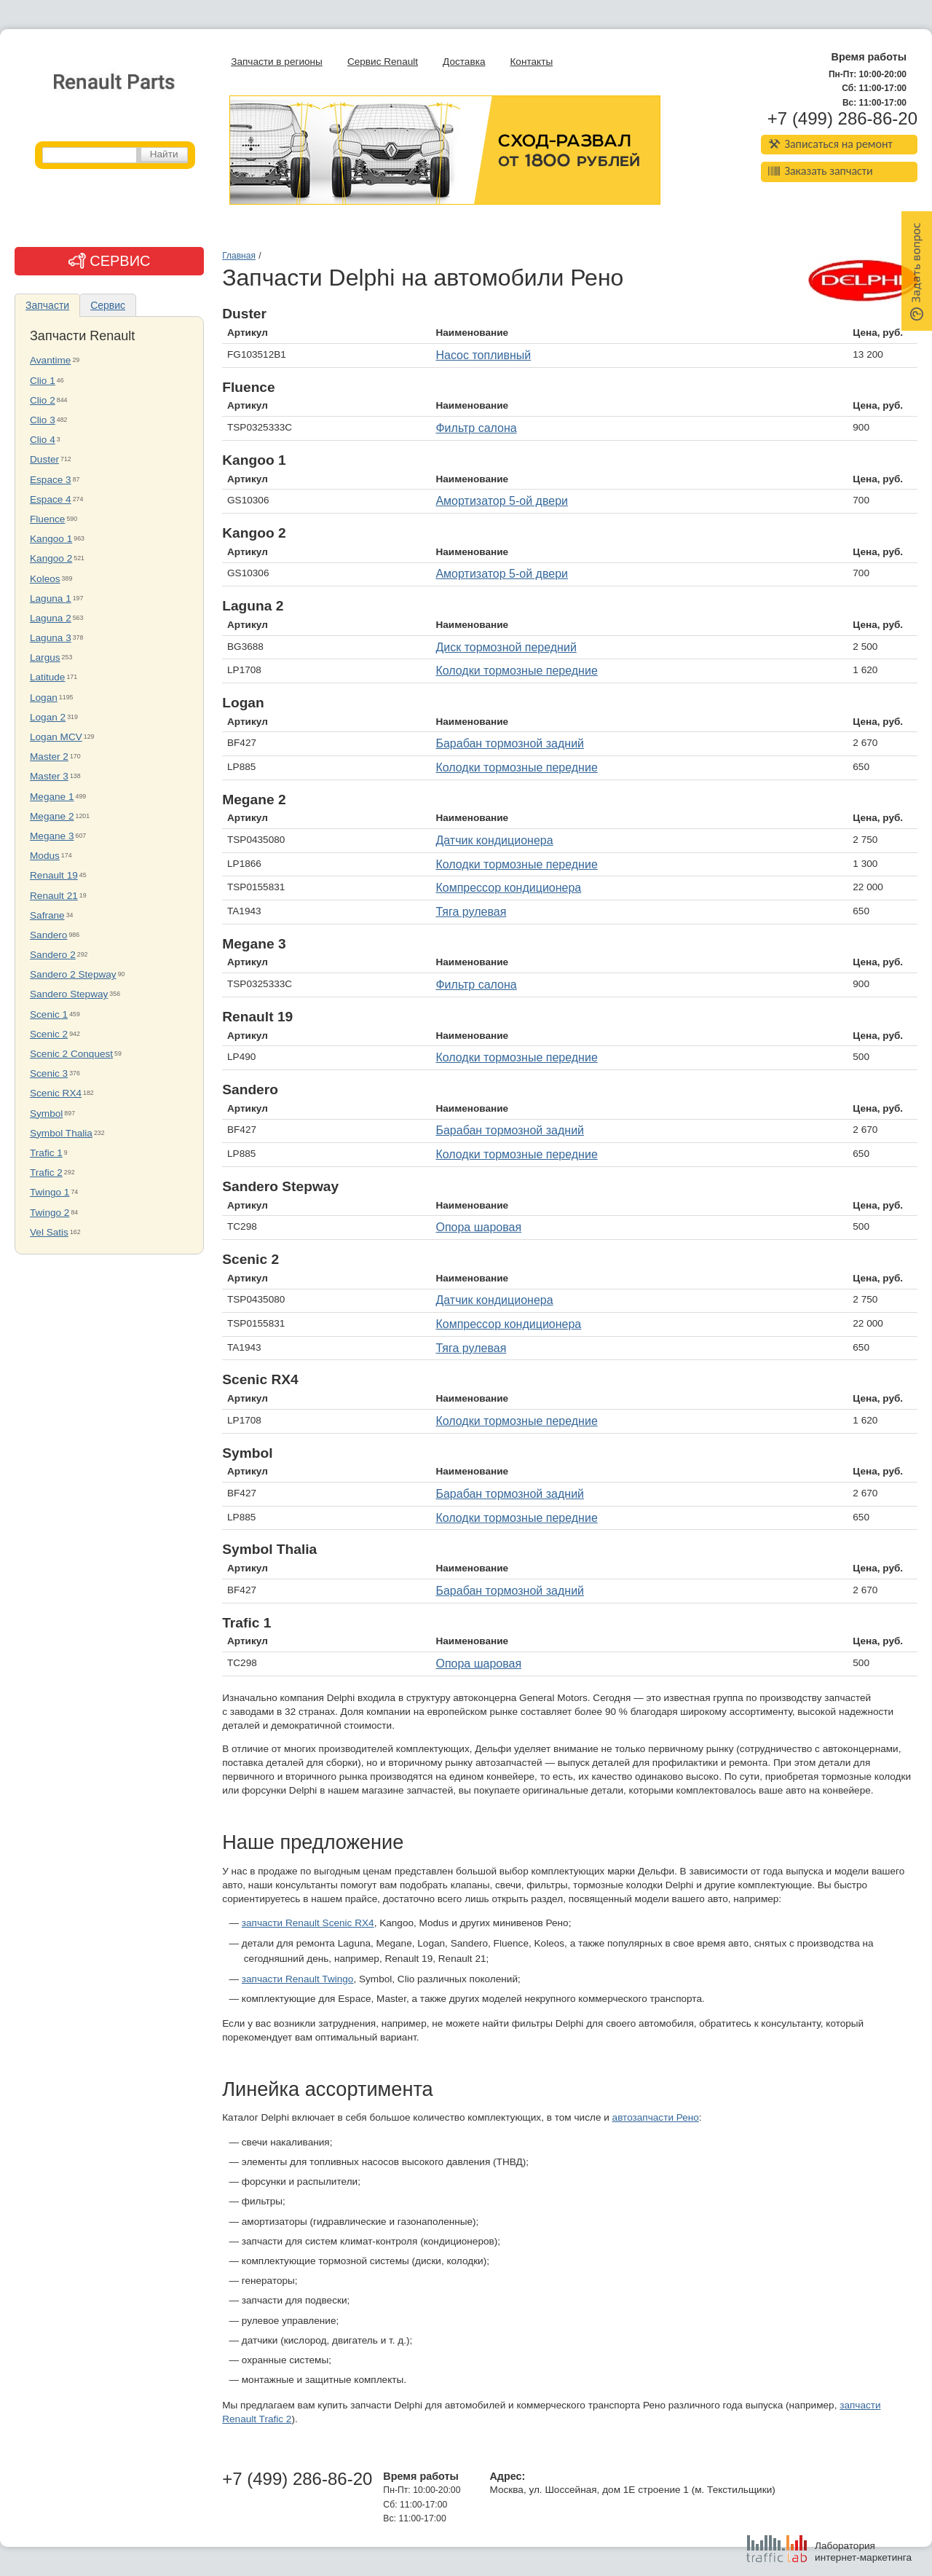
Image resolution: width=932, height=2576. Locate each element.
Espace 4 (50, 499)
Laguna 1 (50, 598)
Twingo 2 (49, 1212)
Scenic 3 (49, 1073)
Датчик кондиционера (494, 840)
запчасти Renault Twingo (298, 1979)
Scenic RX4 (56, 1093)
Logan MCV (56, 736)
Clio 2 (42, 400)
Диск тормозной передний (505, 647)
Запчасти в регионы (277, 61)
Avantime (50, 360)
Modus (45, 855)
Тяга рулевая (470, 912)
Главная (239, 256)
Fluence (47, 519)
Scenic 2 (49, 1034)
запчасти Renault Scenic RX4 (308, 1922)
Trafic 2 (46, 1172)
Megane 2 (52, 816)
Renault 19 (54, 875)
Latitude (47, 677)
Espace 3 (50, 479)
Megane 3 (52, 835)
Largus (45, 657)
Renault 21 (54, 895)
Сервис (107, 305)
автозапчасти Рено (655, 2117)
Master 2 (49, 756)
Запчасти (47, 305)
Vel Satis (49, 1232)
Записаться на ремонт (830, 144)
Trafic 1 (46, 1152)
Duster (44, 459)
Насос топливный (483, 355)
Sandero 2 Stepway (73, 974)
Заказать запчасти (820, 171)
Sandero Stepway (69, 994)
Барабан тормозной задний (509, 743)
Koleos (45, 578)
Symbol (46, 1113)
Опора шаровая (478, 1227)
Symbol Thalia (61, 1133)
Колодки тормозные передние (516, 670)
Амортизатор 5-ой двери (501, 501)
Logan (44, 697)
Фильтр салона (475, 428)
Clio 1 (42, 380)
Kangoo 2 (51, 558)
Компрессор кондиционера (508, 887)
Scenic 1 (49, 1014)
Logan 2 (48, 717)
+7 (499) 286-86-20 (842, 118)
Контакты (531, 61)
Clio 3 (42, 420)
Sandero (48, 935)
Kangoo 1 (51, 538)
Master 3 (49, 776)
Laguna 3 (50, 637)
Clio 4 (42, 439)
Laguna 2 (50, 618)
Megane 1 (52, 796)
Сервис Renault (382, 61)
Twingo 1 (49, 1192)
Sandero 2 (53, 954)
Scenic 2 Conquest (71, 1053)
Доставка (464, 61)
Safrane (47, 915)
